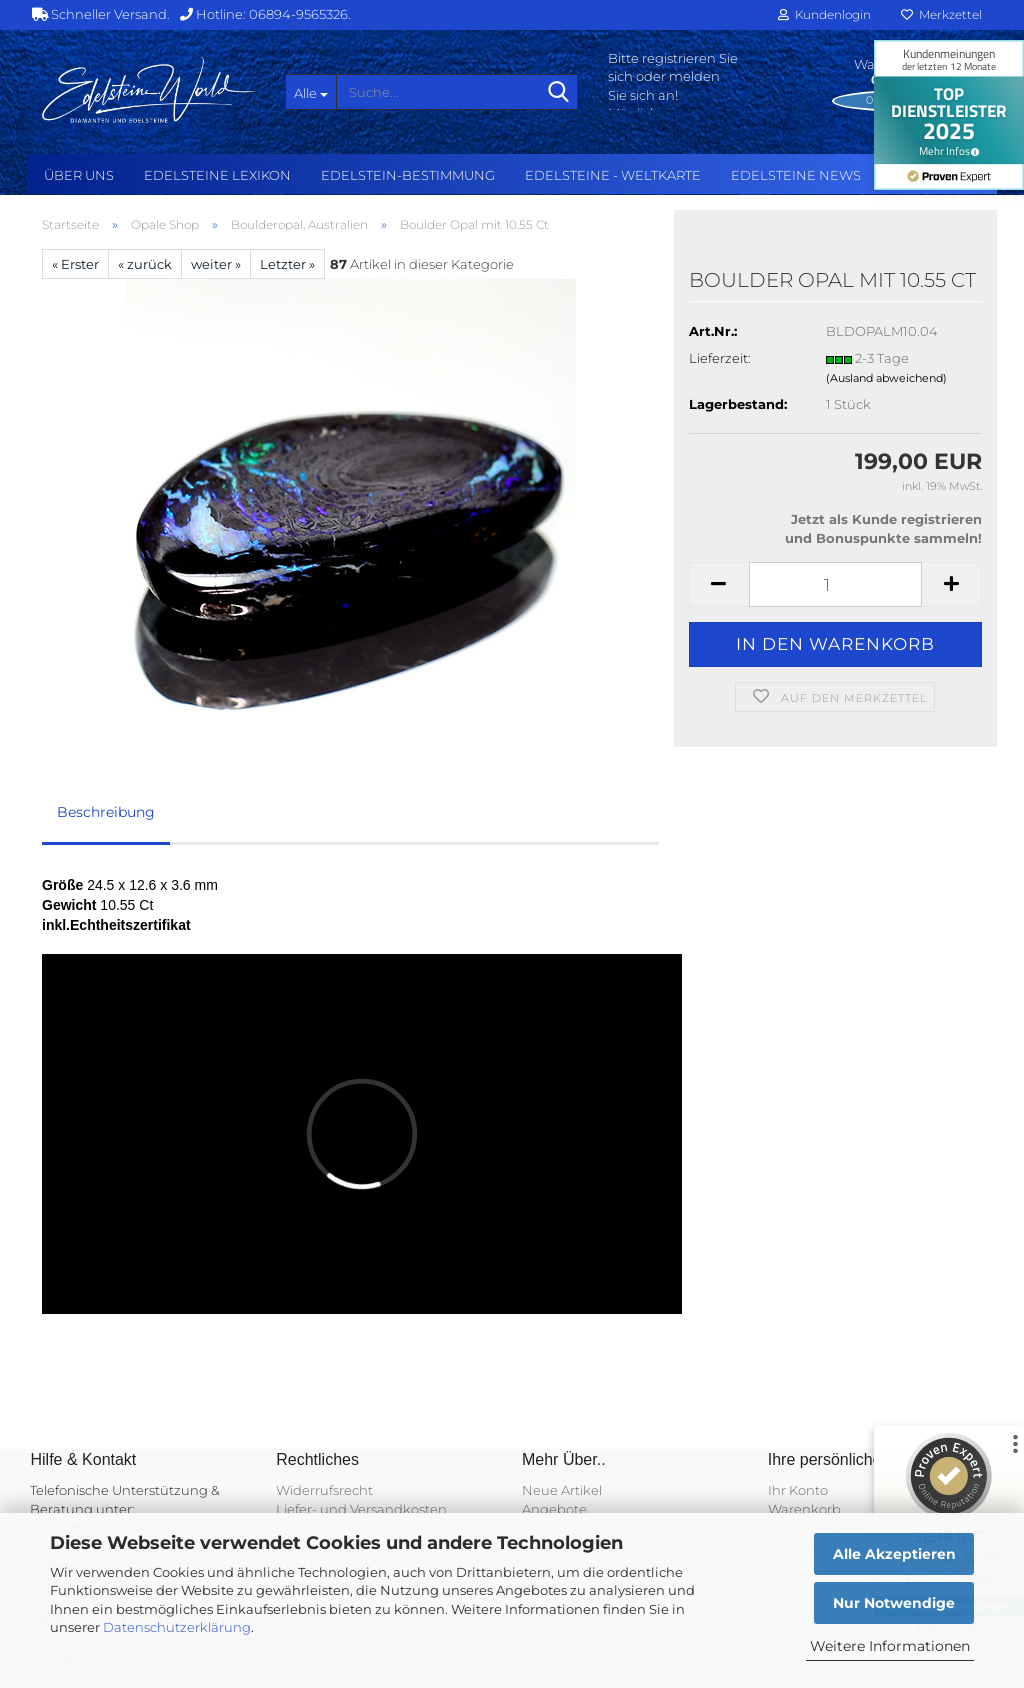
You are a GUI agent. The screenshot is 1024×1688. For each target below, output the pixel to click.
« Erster (75, 264)
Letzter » (287, 264)
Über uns (79, 175)
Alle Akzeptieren (894, 1554)
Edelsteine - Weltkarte (613, 175)
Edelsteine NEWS (796, 175)
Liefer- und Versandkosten (361, 1509)
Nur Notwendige (894, 1603)
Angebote (554, 1509)
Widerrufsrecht (324, 1490)
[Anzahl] (835, 584)
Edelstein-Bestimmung (408, 175)
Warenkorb (804, 1509)
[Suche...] (311, 92)
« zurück (145, 264)
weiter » (216, 264)
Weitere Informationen (890, 1646)
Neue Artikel (562, 1490)
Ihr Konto (798, 1490)
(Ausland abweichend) (886, 378)
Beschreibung (106, 812)
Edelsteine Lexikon (217, 175)
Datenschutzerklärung (177, 1627)
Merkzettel (941, 14)
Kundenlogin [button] (824, 14)
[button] (719, 584)
